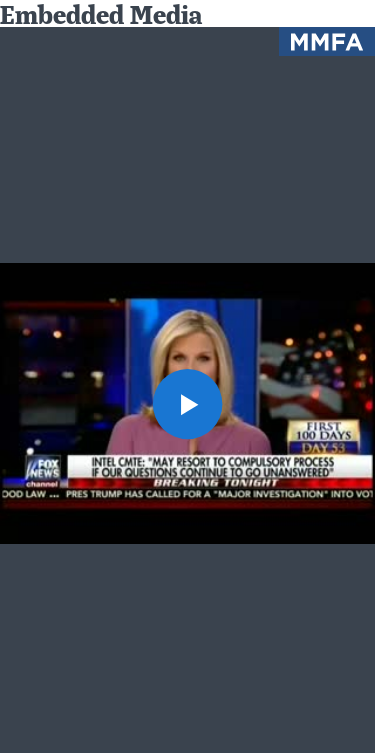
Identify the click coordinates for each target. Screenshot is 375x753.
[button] (188, 404)
